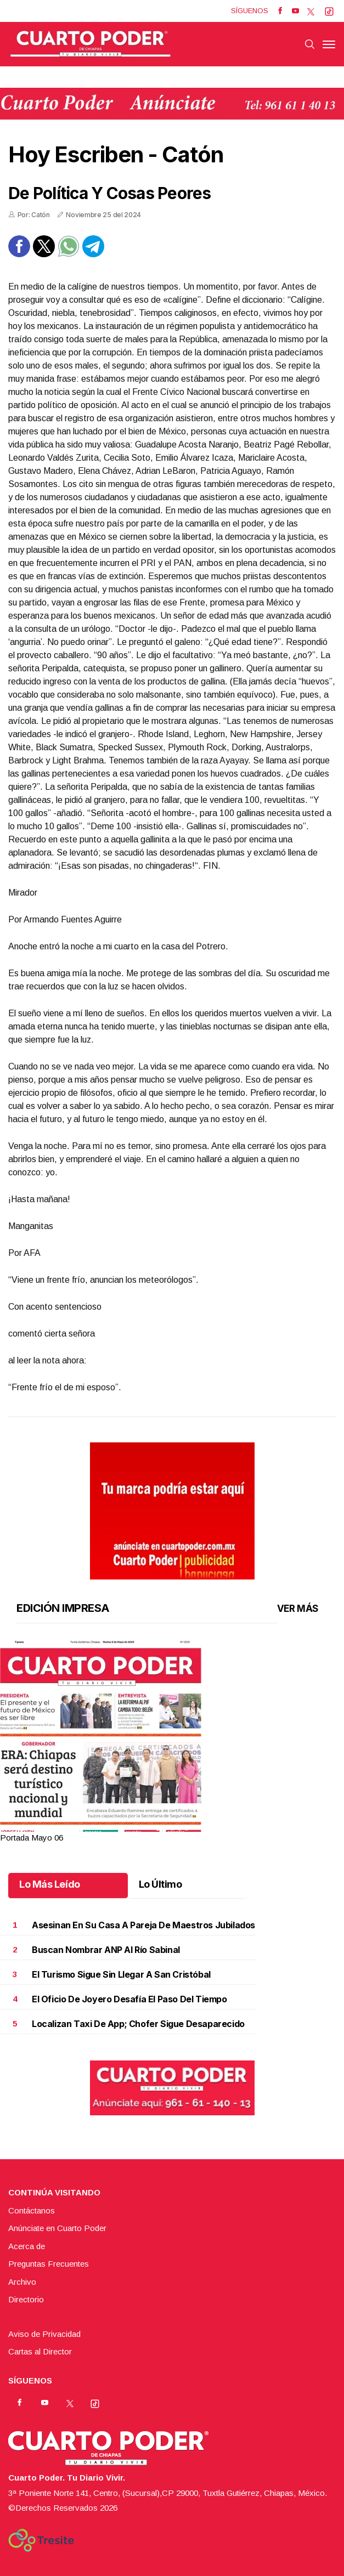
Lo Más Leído (49, 1884)
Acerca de (26, 2246)
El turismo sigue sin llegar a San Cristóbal (121, 1974)
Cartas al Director (40, 2351)
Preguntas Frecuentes (48, 2263)
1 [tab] (158, 1829)
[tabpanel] (172, 1742)
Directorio (26, 2299)
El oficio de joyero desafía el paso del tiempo (129, 1999)
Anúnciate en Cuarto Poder (57, 2228)
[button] (172, 1772)
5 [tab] (186, 1829)
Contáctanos (31, 2210)
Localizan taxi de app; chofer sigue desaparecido (138, 2023)
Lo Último (160, 1884)
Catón (192, 154)
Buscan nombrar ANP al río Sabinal (106, 1949)
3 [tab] (172, 1829)
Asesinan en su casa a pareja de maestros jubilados (143, 1925)
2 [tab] (165, 1829)
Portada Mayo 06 (31, 1837)
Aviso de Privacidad (44, 2334)
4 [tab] (179, 1829)
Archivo (22, 2281)
